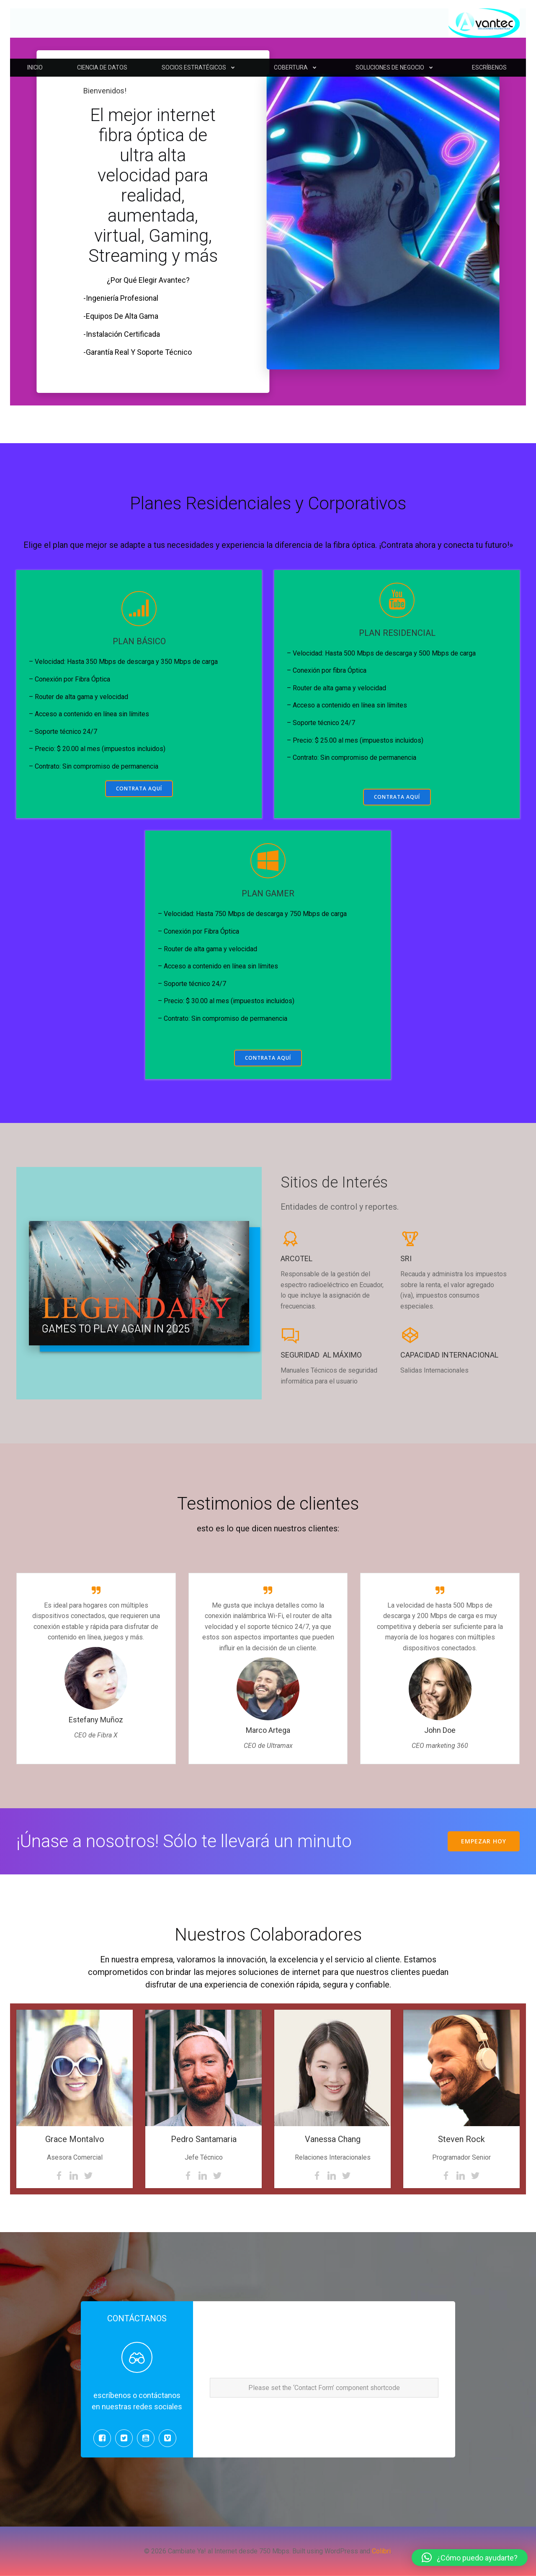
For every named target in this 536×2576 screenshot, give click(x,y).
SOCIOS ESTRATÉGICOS (201, 67)
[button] (470, 2557)
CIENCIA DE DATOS (102, 67)
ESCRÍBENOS (489, 67)
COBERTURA (297, 67)
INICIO (35, 67)
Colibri (381, 2551)
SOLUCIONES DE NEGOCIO (397, 67)
